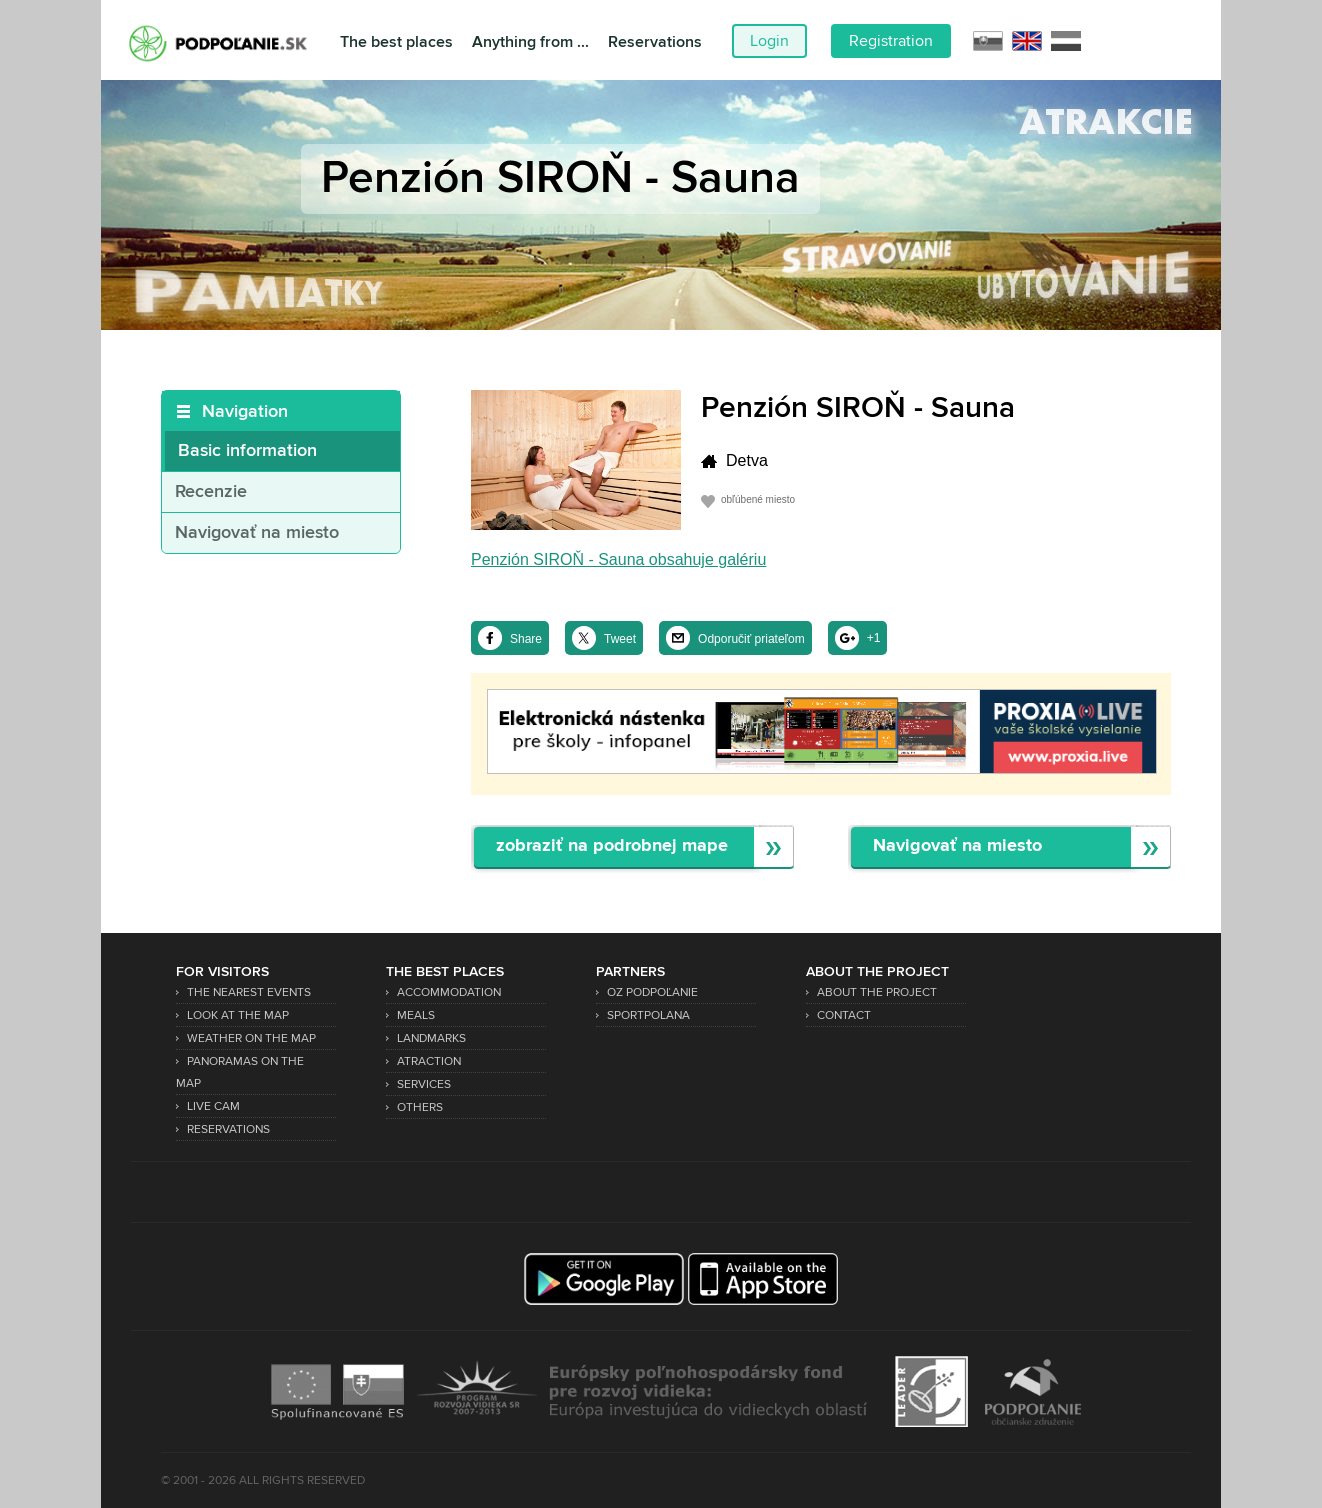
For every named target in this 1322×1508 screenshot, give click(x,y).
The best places (396, 42)
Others (420, 1107)
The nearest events (249, 992)
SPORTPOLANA (648, 1015)
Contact (844, 1015)
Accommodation (449, 992)
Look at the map (238, 1015)
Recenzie (211, 492)
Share (526, 639)
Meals (416, 1015)
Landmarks (431, 1038)
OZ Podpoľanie (652, 992)
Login (769, 41)
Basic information (247, 451)
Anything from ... (530, 42)
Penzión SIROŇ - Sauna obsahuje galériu (618, 559)
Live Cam (213, 1106)
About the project (877, 992)
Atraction (429, 1061)
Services (424, 1084)
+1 (874, 638)
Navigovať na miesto (257, 533)
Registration (891, 41)
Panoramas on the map (240, 1072)
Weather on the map (251, 1038)
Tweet (620, 639)
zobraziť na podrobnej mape (612, 846)
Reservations (655, 42)
